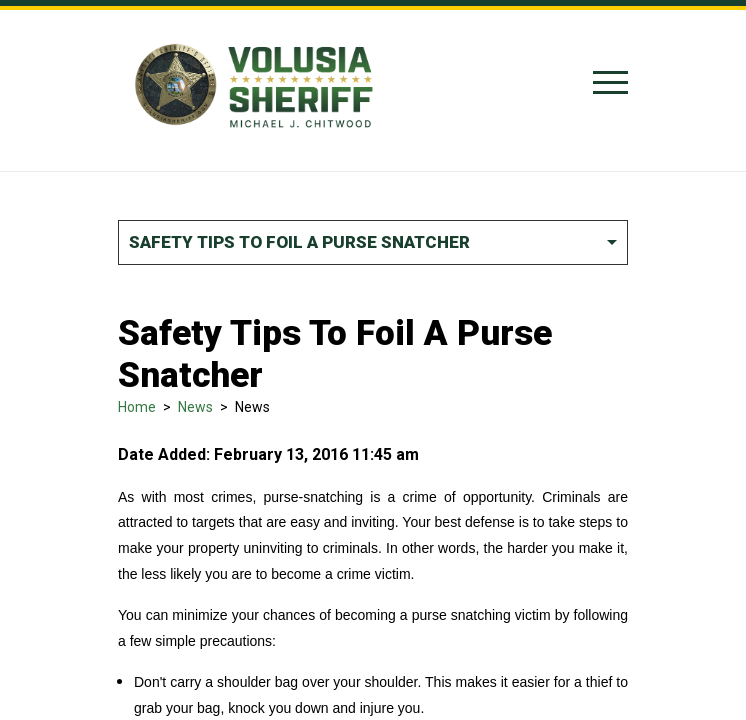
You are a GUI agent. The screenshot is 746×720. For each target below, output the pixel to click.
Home (137, 407)
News (195, 407)
